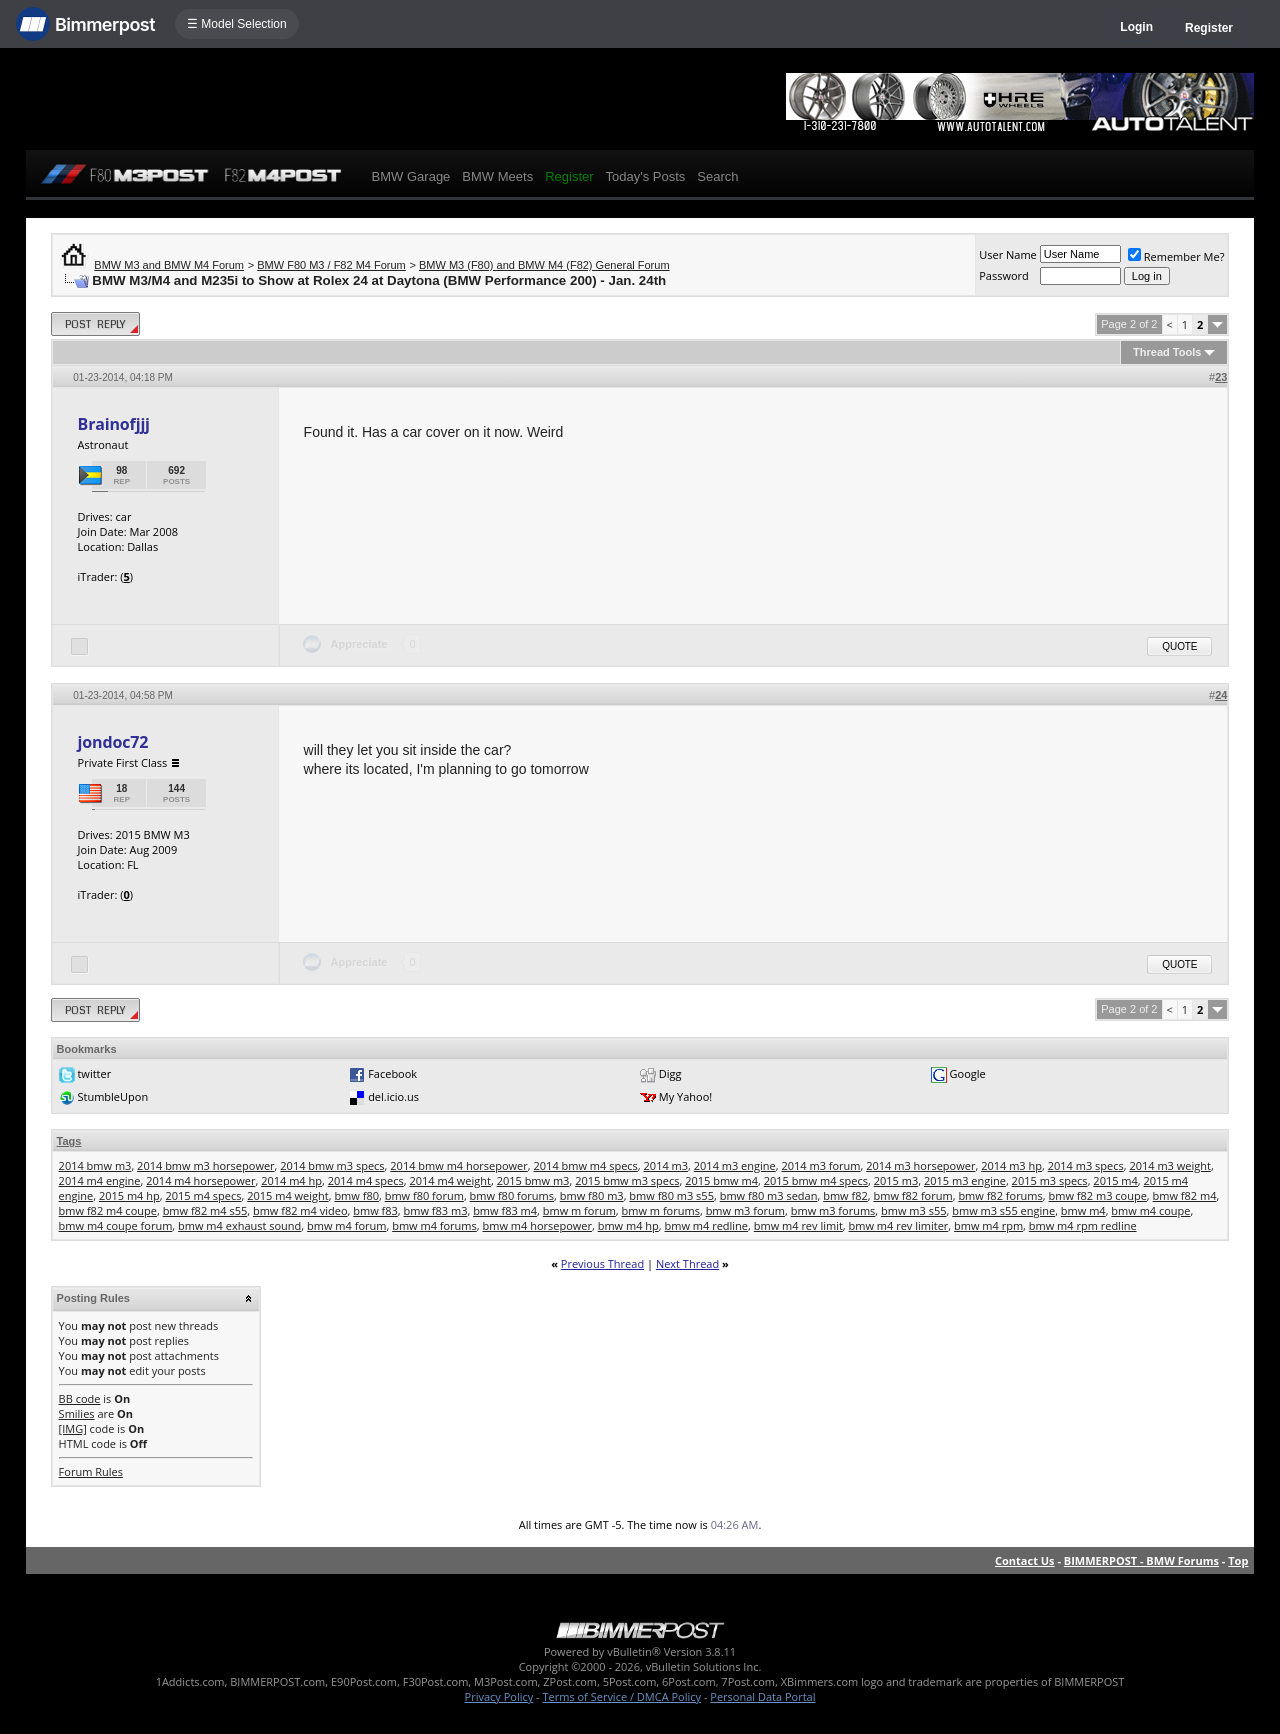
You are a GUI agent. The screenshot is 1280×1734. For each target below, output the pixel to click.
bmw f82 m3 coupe (1098, 1195)
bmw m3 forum (745, 1210)
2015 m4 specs (203, 1195)
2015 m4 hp (129, 1195)
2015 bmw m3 (533, 1180)
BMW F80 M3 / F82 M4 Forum (331, 265)
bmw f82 (845, 1195)
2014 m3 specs (1086, 1165)
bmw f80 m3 (592, 1195)
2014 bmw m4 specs (586, 1165)
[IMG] (73, 1428)
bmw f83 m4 (505, 1210)
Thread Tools (1167, 352)
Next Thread (687, 1263)
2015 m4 (1115, 1180)
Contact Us (1025, 1560)
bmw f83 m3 (436, 1210)
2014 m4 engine (100, 1180)
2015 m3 (896, 1180)
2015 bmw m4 (721, 1180)
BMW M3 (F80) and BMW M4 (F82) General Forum (544, 265)
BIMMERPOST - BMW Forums (1141, 1560)
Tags (69, 1141)
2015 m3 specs (1050, 1180)
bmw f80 (356, 1195)
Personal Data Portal (762, 1696)
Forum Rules (91, 1471)
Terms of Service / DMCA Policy (621, 1696)
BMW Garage (411, 176)
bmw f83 (375, 1210)
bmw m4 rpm (988, 1225)
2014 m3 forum (820, 1165)
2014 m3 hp (1011, 1165)
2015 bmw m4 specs (816, 1180)
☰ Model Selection (237, 24)
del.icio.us (393, 1096)
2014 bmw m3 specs (332, 1165)
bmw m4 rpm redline (1083, 1225)
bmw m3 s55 (913, 1210)
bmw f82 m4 (1185, 1195)
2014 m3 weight (1169, 1165)
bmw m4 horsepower (537, 1225)
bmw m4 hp (628, 1225)
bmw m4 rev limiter (899, 1225)
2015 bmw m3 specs (627, 1180)
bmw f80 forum (424, 1195)
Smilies (77, 1413)
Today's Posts (646, 176)
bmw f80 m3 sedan (769, 1195)
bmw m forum (579, 1210)
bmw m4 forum (346, 1225)
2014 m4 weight (449, 1180)
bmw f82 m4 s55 (205, 1210)
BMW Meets (497, 176)
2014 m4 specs (366, 1180)
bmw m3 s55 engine (1003, 1210)
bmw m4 (1083, 1210)
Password (1004, 275)
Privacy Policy (499, 1696)
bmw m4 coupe (1150, 1210)
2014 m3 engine (735, 1165)
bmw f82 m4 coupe (108, 1210)
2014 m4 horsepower (200, 1180)
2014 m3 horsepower (920, 1165)
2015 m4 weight (287, 1195)
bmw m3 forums (833, 1210)
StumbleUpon (112, 1096)
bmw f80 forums (512, 1195)
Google (968, 1073)
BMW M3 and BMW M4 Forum (169, 265)
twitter (94, 1073)
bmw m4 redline (707, 1225)
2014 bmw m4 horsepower (458, 1165)
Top (1238, 1560)
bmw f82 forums (1000, 1195)
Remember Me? (1176, 256)
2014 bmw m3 (95, 1165)
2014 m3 (666, 1165)
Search (717, 176)
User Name (1008, 254)
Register (1209, 28)
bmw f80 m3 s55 (671, 1195)
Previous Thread (602, 1263)
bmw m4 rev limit (798, 1225)
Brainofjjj (114, 424)
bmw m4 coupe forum (116, 1225)
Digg (670, 1073)
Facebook (392, 1073)
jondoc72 (113, 742)
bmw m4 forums (434, 1225)
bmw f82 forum (912, 1195)
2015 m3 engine (965, 1180)
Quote (1179, 646)
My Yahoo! (685, 1096)
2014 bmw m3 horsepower (205, 1165)
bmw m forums (661, 1210)
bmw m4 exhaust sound (239, 1225)
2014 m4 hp (291, 1180)
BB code (80, 1398)
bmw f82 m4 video (300, 1210)
